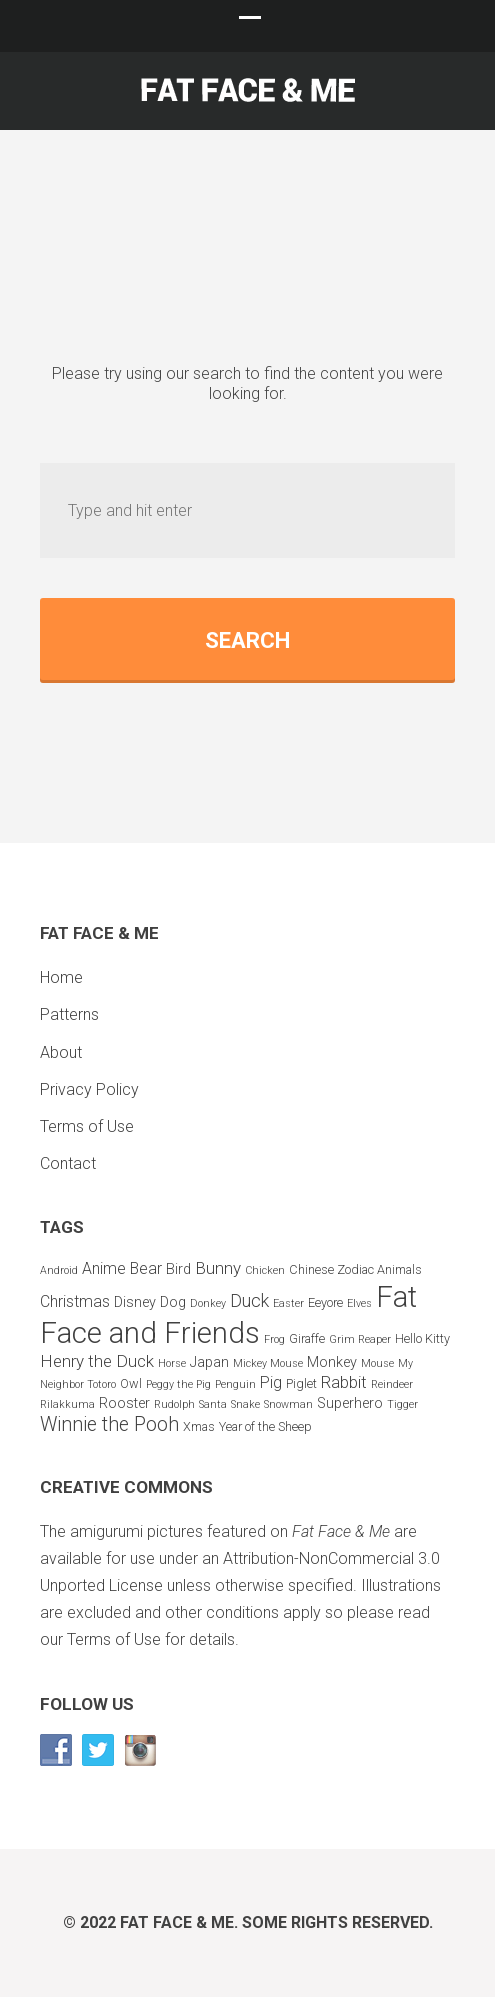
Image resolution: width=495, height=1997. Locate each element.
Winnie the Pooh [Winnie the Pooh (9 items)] (109, 1424)
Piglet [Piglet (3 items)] (301, 1383)
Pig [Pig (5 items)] (271, 1382)
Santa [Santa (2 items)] (213, 1404)
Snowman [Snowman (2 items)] (288, 1404)
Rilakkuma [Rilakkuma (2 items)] (67, 1404)
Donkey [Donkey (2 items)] (208, 1303)
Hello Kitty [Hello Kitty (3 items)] (422, 1338)
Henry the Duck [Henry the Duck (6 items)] (97, 1361)
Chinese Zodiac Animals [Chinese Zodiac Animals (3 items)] (355, 1269)
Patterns (69, 1014)
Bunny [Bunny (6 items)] (218, 1268)
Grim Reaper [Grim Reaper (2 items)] (360, 1339)
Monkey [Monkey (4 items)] (332, 1362)
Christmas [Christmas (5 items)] (75, 1301)
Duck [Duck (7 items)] (249, 1300)
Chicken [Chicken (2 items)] (265, 1270)
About (61, 1052)
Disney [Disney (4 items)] (135, 1302)
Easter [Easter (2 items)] (288, 1303)
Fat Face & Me (177, 1922)
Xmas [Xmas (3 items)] (199, 1426)
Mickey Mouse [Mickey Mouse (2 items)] (268, 1363)
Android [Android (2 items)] (59, 1270)
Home (61, 977)
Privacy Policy (89, 1089)
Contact (68, 1163)
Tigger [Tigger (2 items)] (402, 1404)
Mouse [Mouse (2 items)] (377, 1363)
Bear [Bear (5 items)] (146, 1268)
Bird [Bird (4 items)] (178, 1269)
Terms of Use (87, 1126)
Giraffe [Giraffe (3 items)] (307, 1338)
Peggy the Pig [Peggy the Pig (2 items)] (178, 1384)
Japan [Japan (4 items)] (209, 1362)
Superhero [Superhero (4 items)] (350, 1403)
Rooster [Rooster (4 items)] (124, 1403)
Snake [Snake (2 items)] (245, 1404)
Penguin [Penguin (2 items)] (235, 1384)
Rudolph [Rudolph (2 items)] (174, 1404)
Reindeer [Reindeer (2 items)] (392, 1384)
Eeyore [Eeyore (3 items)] (325, 1302)
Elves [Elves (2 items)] (359, 1303)
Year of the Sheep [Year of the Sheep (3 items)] (265, 1426)
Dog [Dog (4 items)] (173, 1302)
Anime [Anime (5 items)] (104, 1268)
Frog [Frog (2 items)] (274, 1339)
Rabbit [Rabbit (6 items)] (344, 1382)
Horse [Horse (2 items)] (172, 1363)
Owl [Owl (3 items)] (131, 1383)
